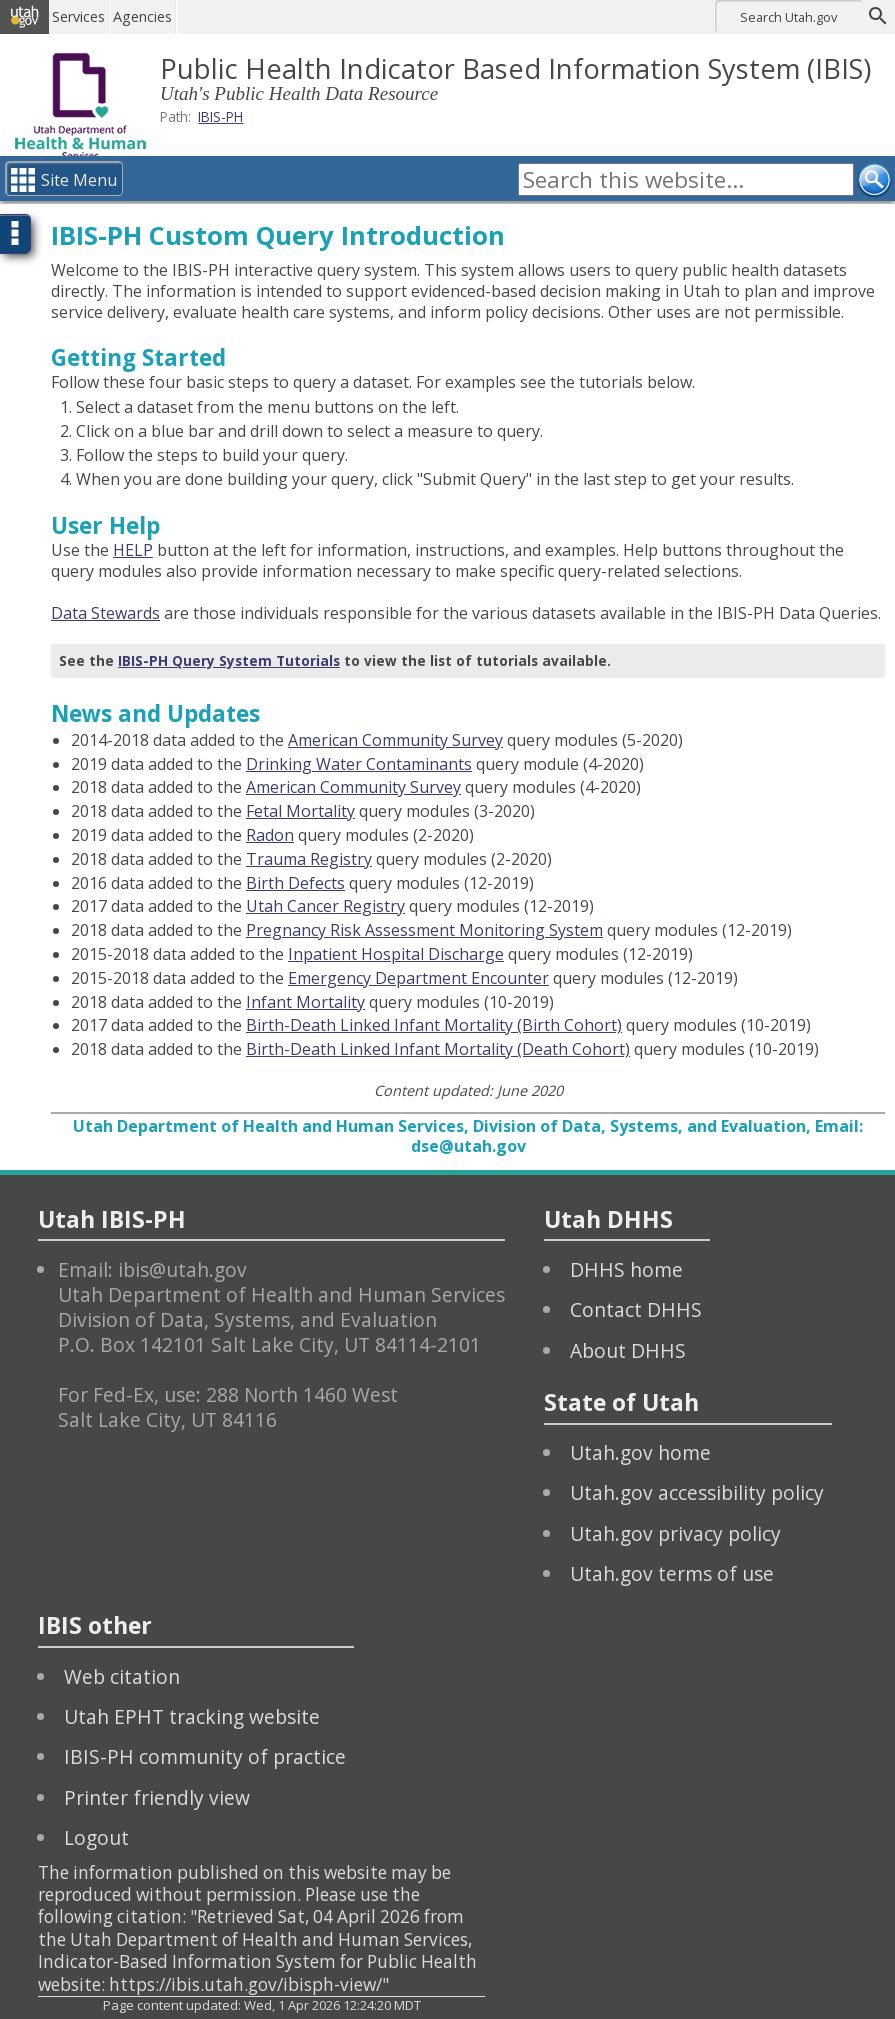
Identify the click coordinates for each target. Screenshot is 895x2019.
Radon (270, 835)
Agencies (147, 16)
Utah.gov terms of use (672, 1573)
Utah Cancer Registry (325, 906)
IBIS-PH (220, 116)
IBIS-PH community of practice (205, 1756)
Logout (96, 1837)
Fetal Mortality (300, 811)
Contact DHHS (636, 1309)
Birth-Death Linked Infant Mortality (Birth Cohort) (434, 1025)
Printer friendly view (157, 1797)
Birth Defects (295, 883)
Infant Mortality (305, 1002)
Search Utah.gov (788, 17)
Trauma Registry (309, 859)
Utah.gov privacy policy (675, 1533)
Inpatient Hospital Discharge (396, 954)
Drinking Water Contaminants (359, 764)
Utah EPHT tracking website (192, 1716)
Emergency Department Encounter (418, 978)
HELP (133, 550)
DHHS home (626, 1269)
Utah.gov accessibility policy (697, 1492)
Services (83, 16)
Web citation (122, 1676)
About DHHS (628, 1350)
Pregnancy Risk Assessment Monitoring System (424, 930)
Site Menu (79, 180)
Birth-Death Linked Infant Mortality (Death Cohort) (438, 1049)
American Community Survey (395, 740)
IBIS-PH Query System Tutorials (229, 660)
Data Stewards (105, 613)
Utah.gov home (640, 1452)
